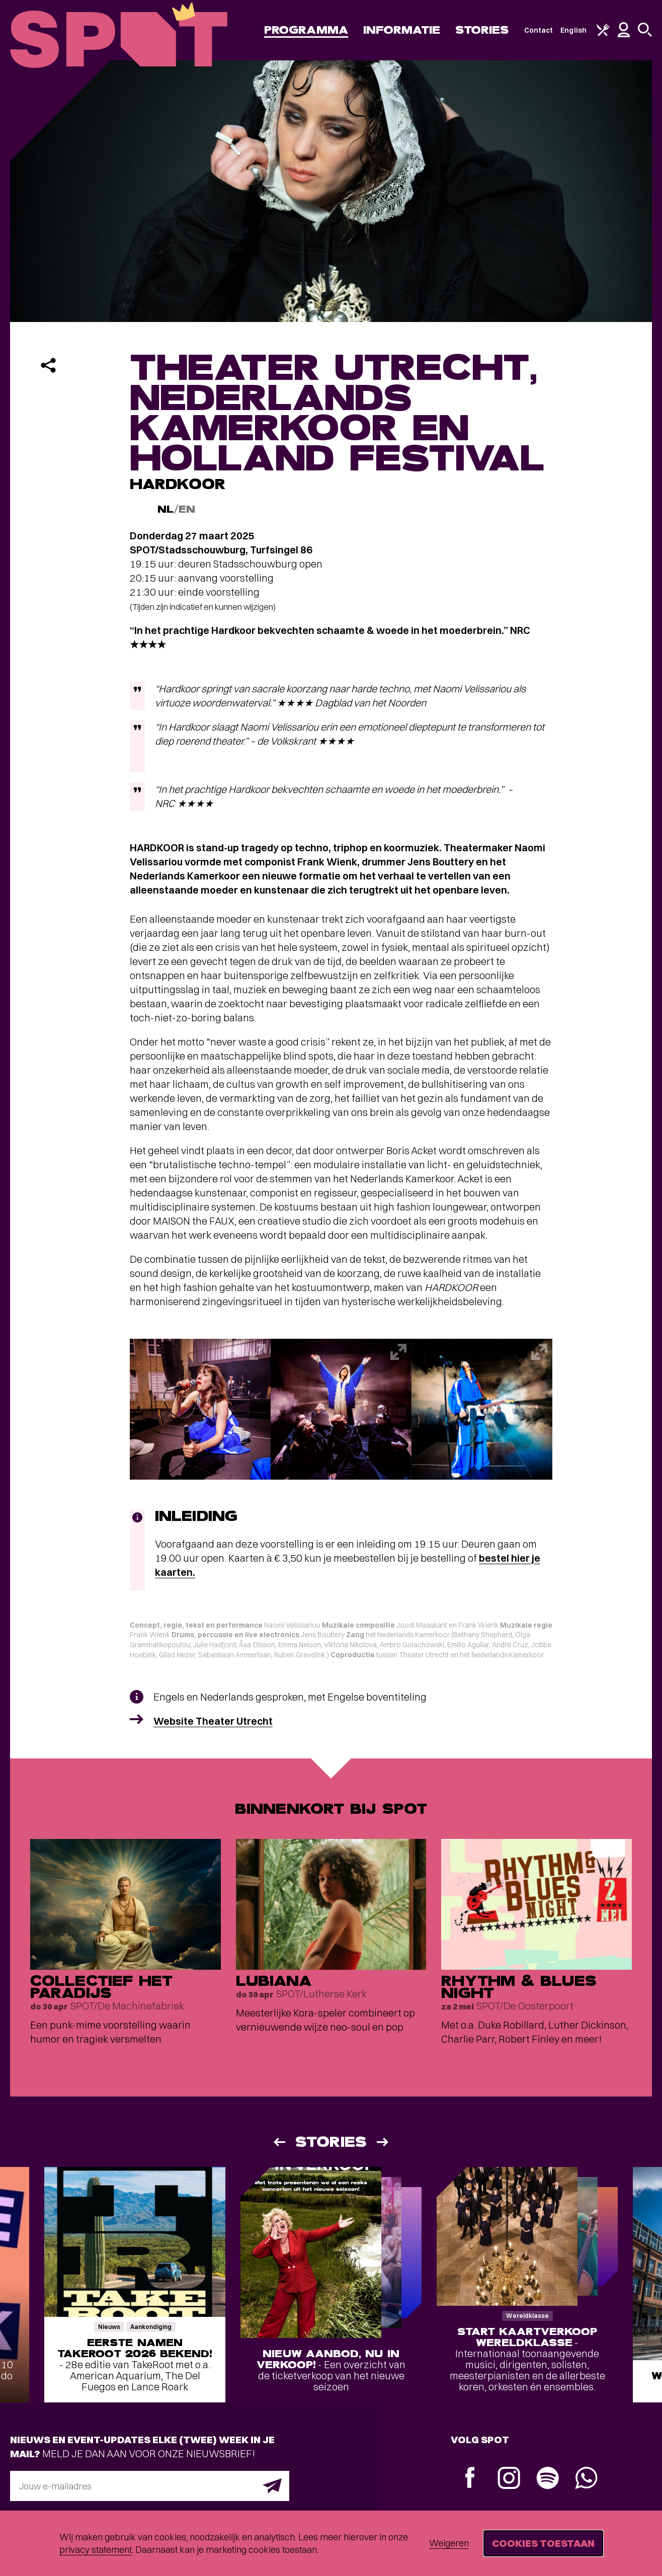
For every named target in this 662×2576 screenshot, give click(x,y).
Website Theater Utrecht (213, 1721)
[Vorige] (278, 2142)
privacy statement (95, 2549)
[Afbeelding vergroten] (200, 1409)
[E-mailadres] (149, 2486)
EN (187, 509)
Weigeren (449, 2543)
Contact (538, 30)
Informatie (401, 30)
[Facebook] (470, 2479)
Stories (482, 30)
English (573, 30)
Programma (306, 30)
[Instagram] (508, 2479)
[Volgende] (383, 2142)
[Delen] (48, 365)
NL (165, 509)
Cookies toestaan (543, 2543)
